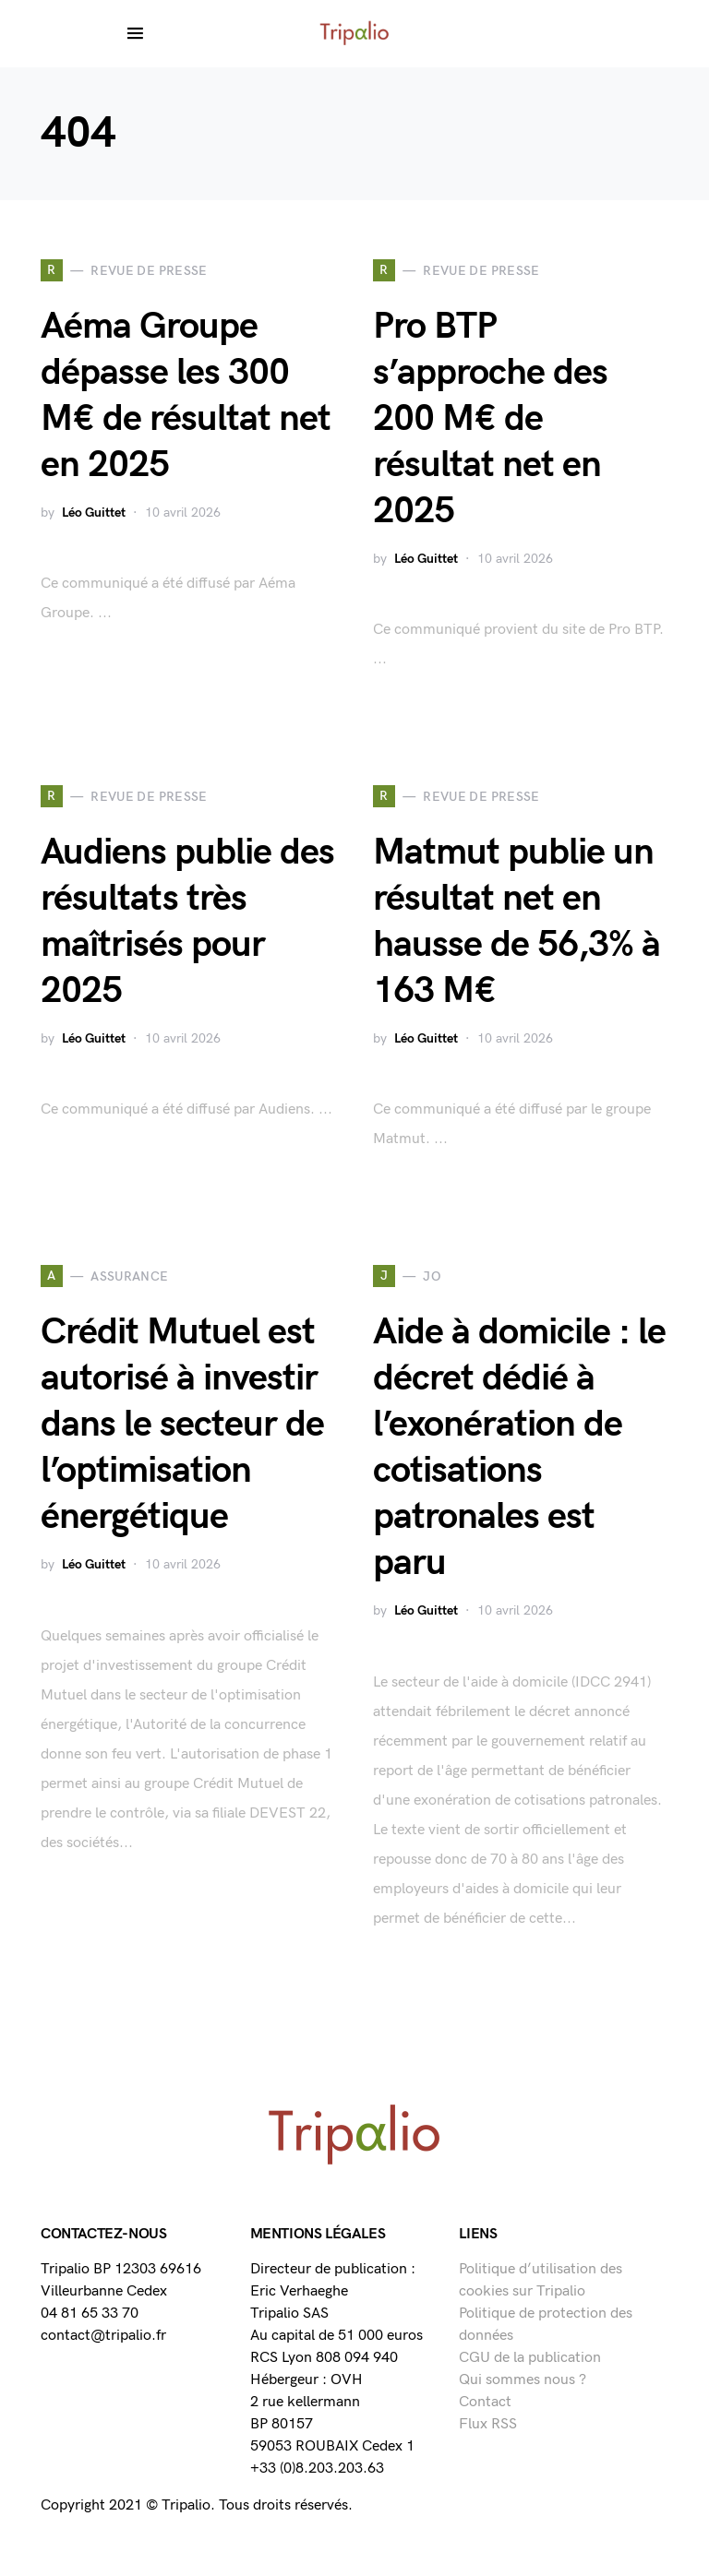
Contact (485, 2402)
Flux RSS (488, 2424)
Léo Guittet (94, 512)
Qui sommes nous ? (522, 2380)
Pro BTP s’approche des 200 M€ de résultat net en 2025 (490, 418)
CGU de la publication (530, 2358)
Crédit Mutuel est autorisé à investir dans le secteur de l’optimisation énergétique (182, 1424)
